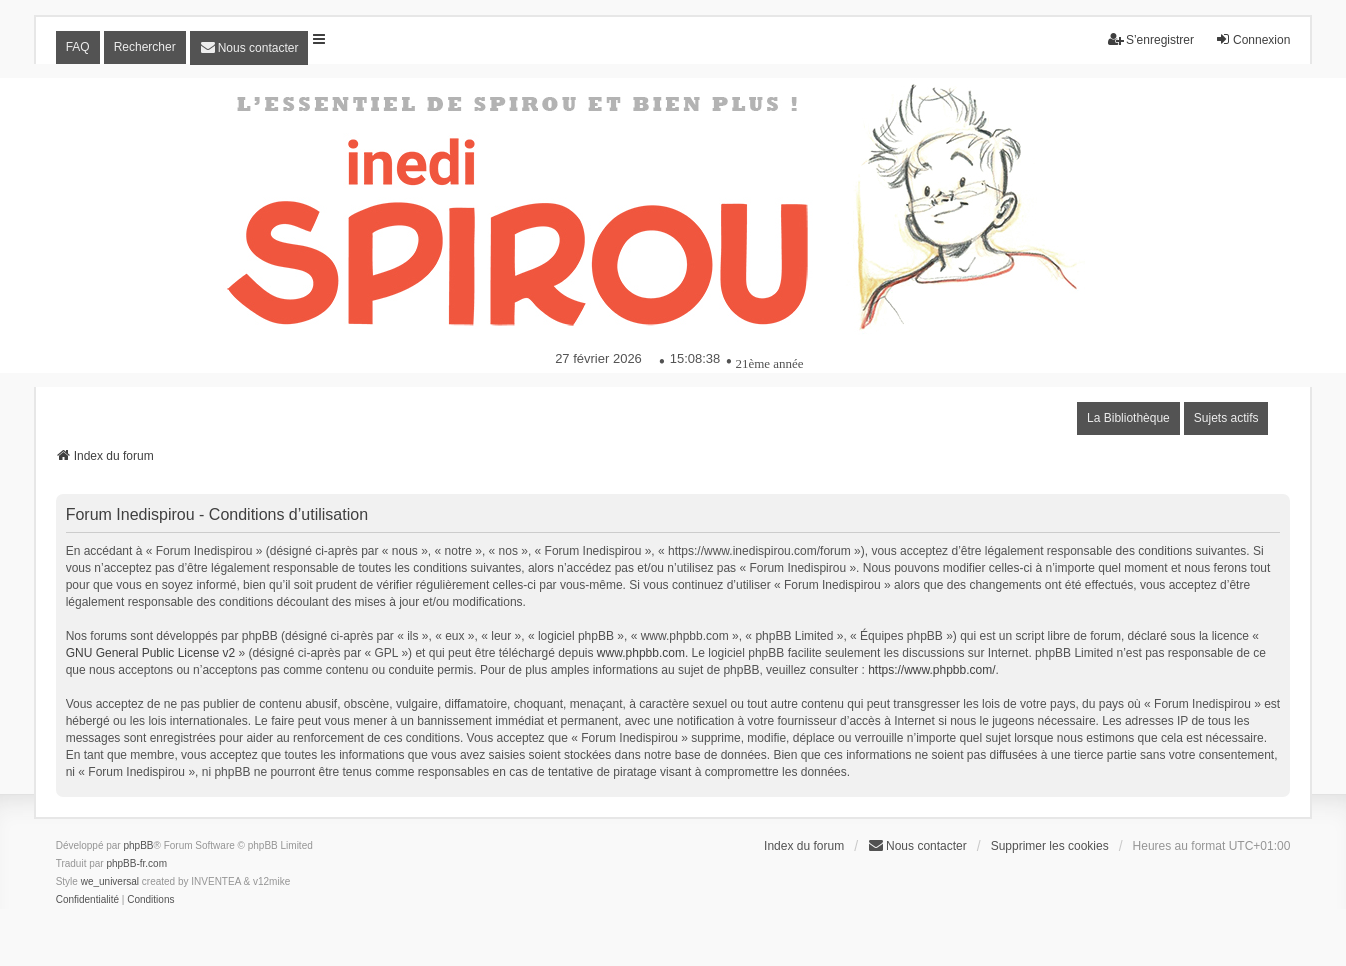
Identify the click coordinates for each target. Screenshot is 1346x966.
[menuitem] (249, 48)
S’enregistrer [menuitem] (1151, 39)
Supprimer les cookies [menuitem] (1050, 846)
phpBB (138, 845)
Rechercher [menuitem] (145, 47)
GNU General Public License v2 (150, 653)
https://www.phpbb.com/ (931, 670)
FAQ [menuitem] (78, 47)
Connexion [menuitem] (1252, 39)
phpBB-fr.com (136, 863)
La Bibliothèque (1128, 418)
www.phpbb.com (641, 653)
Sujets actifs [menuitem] (1226, 418)
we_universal (110, 881)
